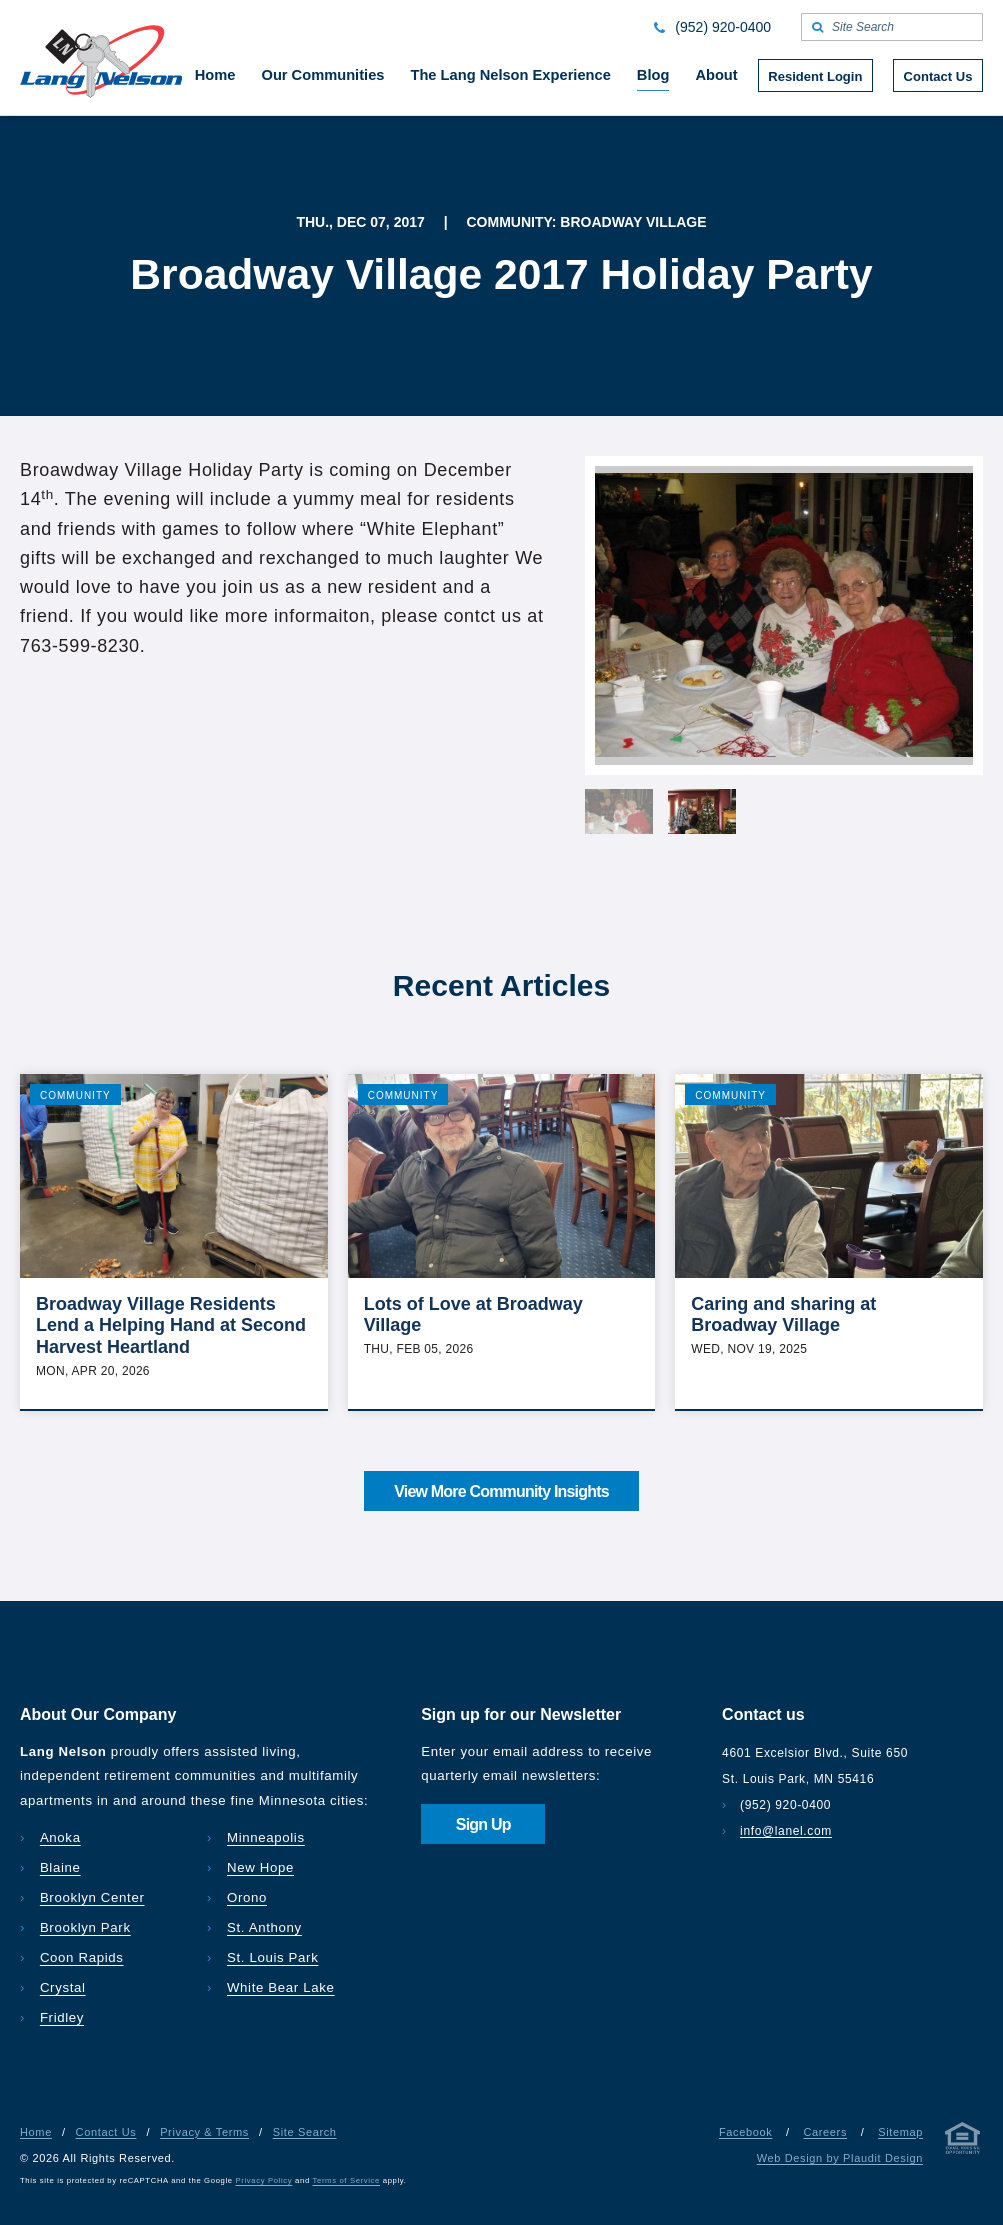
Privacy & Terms (204, 2132)
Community (75, 1095)
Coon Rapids (82, 1957)
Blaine (60, 1867)
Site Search (305, 2132)
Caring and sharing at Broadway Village (783, 1315)
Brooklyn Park (85, 1927)
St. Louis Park (272, 1957)
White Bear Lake (281, 1987)
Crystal (63, 1987)
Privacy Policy (264, 2180)
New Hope (260, 1867)
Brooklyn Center (92, 1897)
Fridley (62, 2017)
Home (36, 2132)
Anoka (60, 1837)
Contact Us (106, 2132)
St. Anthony (264, 1927)
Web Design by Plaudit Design (840, 2158)
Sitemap (900, 2132)
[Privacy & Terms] (963, 2142)
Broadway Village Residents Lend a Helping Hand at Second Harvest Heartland (171, 1325)
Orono (247, 1897)
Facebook (745, 2132)
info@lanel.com (786, 1831)
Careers (825, 2132)
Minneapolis (266, 1837)
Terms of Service (346, 2180)
